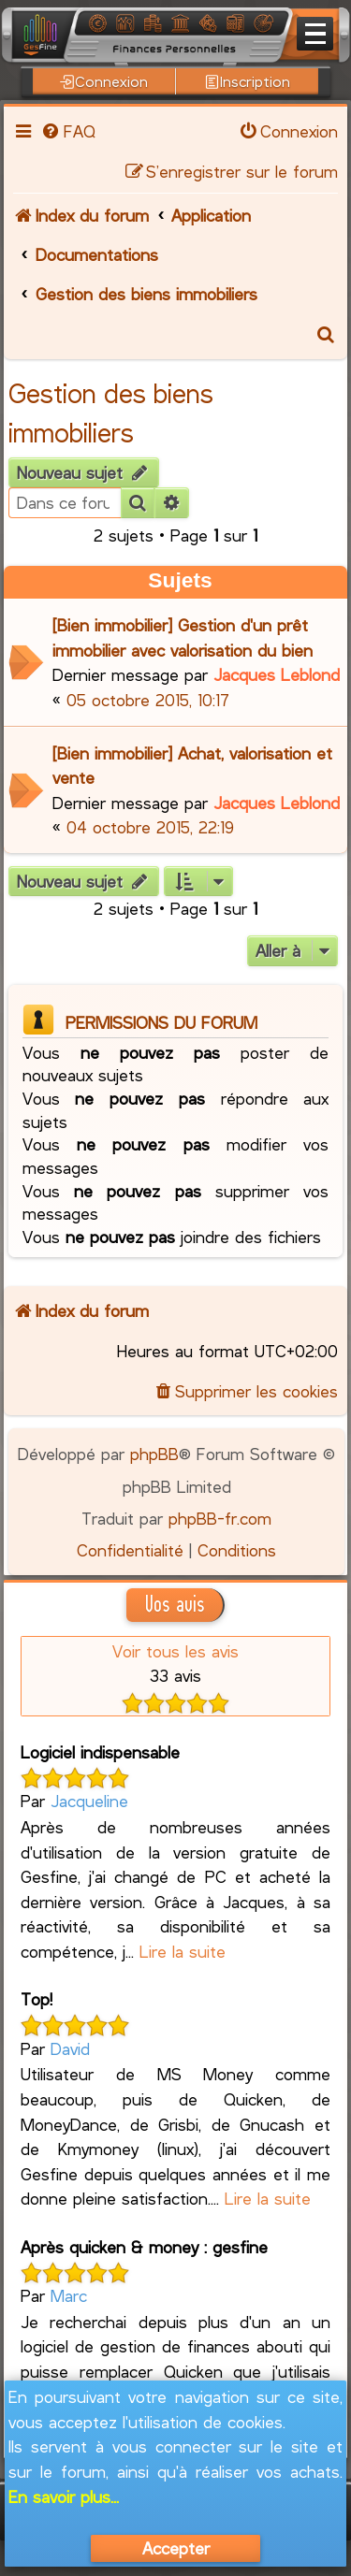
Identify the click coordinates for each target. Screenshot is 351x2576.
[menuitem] (67, 131)
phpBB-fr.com (219, 1518)
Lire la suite (182, 1951)
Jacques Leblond (276, 674)
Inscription (247, 81)
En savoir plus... (63, 2496)
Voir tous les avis (175, 1651)
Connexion (104, 81)
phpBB (154, 1453)
